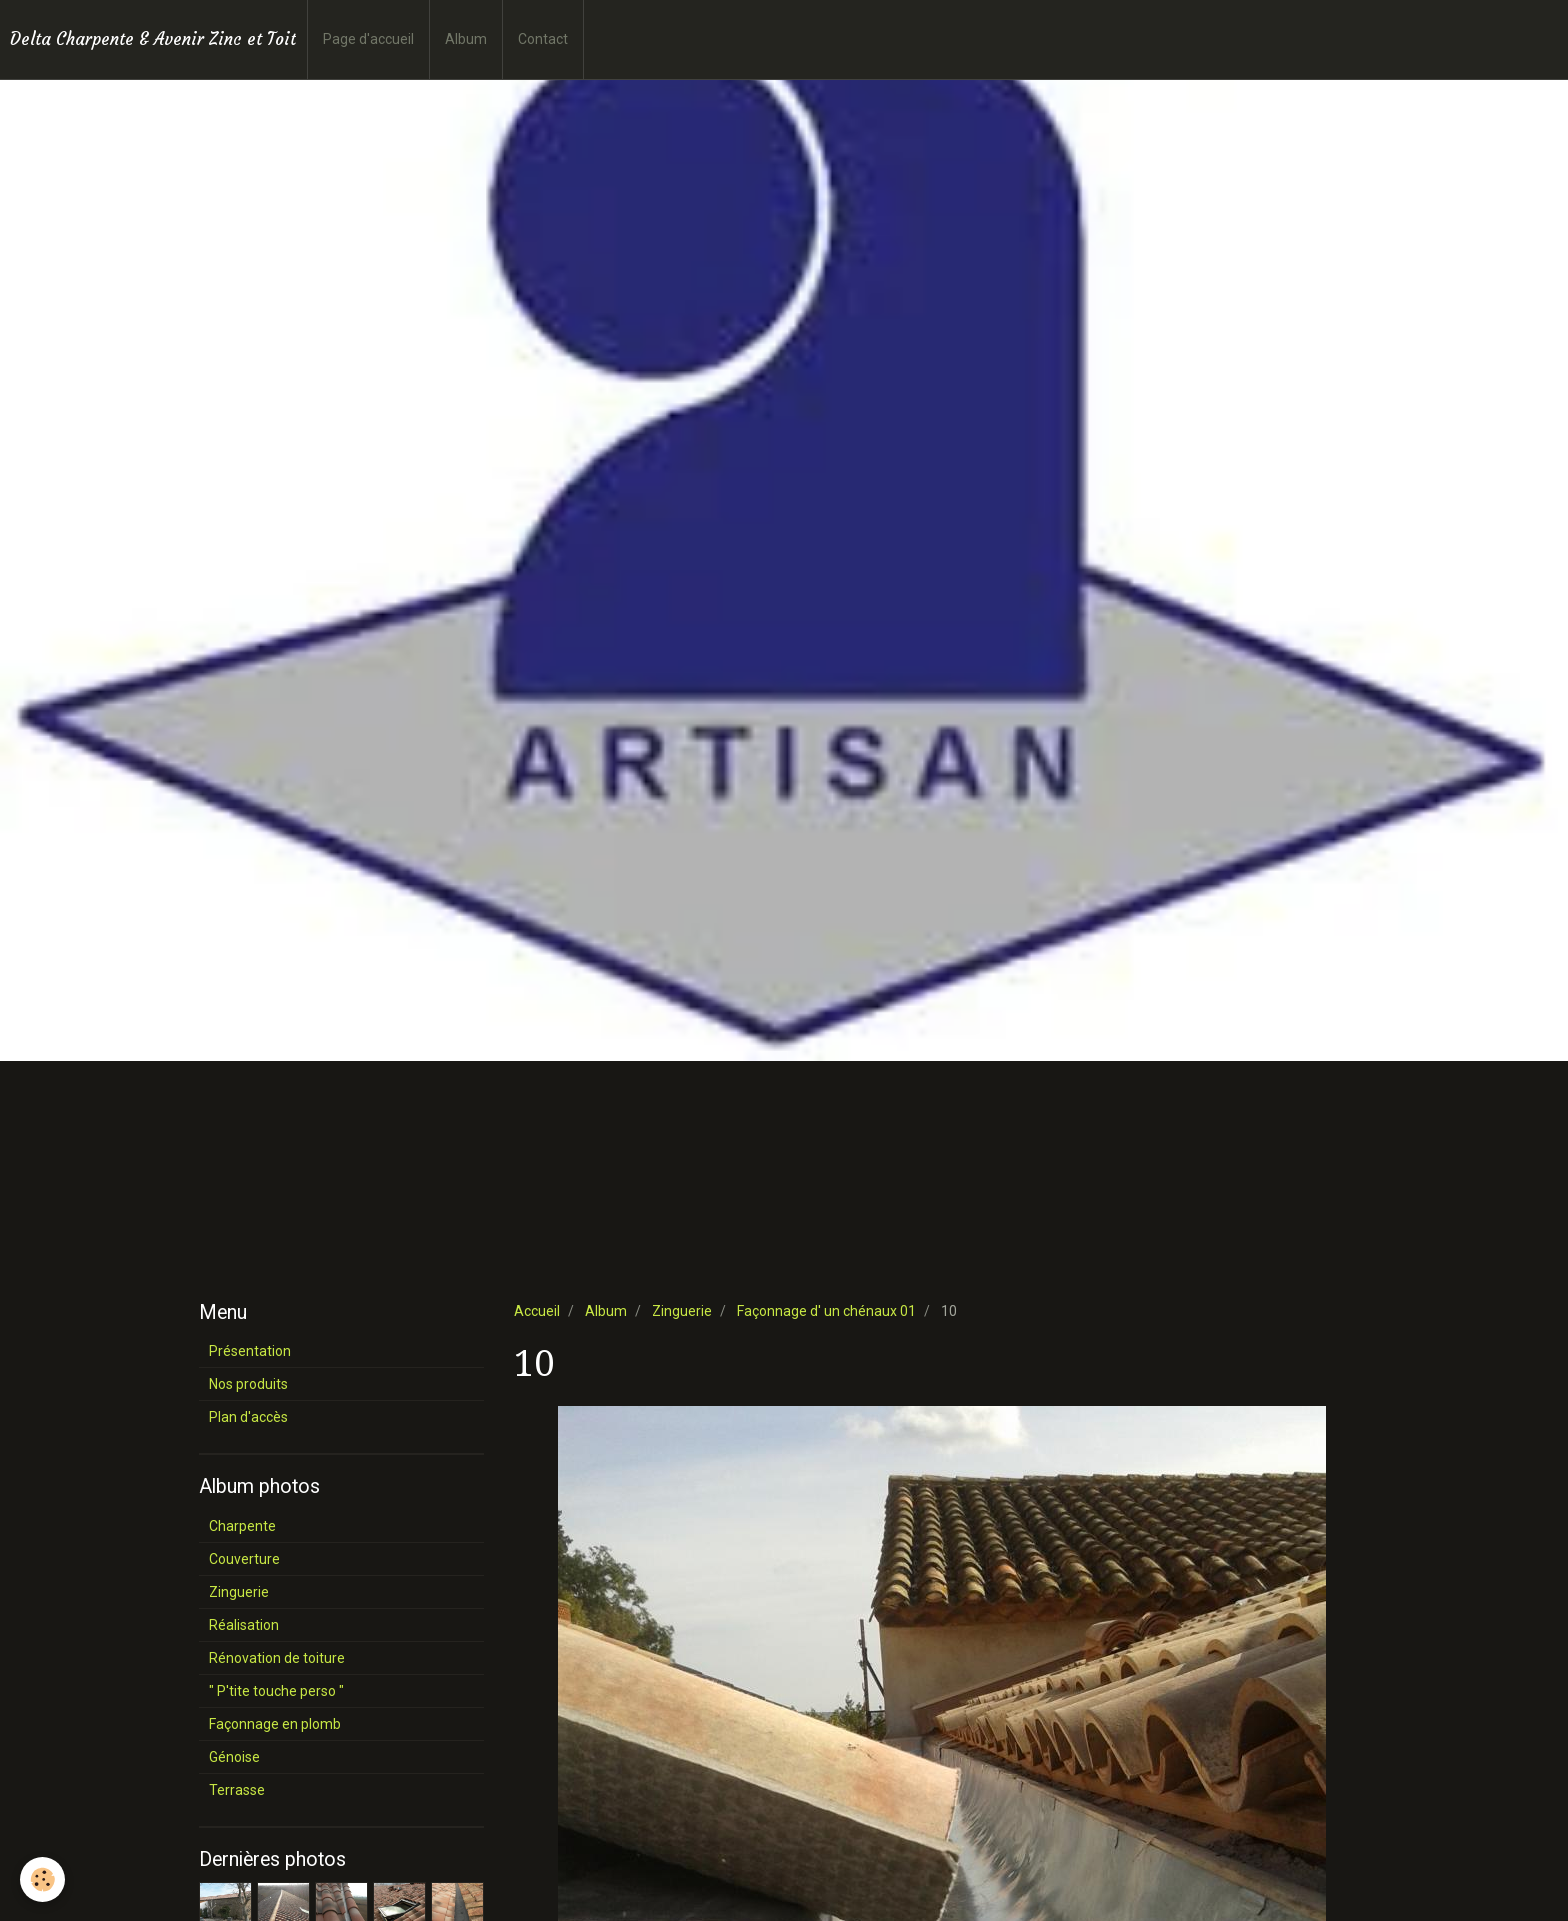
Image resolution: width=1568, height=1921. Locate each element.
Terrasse (237, 1790)
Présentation (250, 1351)
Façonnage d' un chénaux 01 (826, 1311)
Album (466, 39)
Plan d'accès (248, 1417)
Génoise (234, 1757)
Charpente (242, 1526)
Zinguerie (682, 1311)
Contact (543, 39)
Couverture (244, 1559)
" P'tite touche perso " (276, 1691)
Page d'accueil (368, 39)
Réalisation (244, 1625)
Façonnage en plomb (275, 1724)
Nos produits (248, 1384)
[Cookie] (42, 1879)
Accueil (537, 1311)
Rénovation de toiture (277, 1658)
